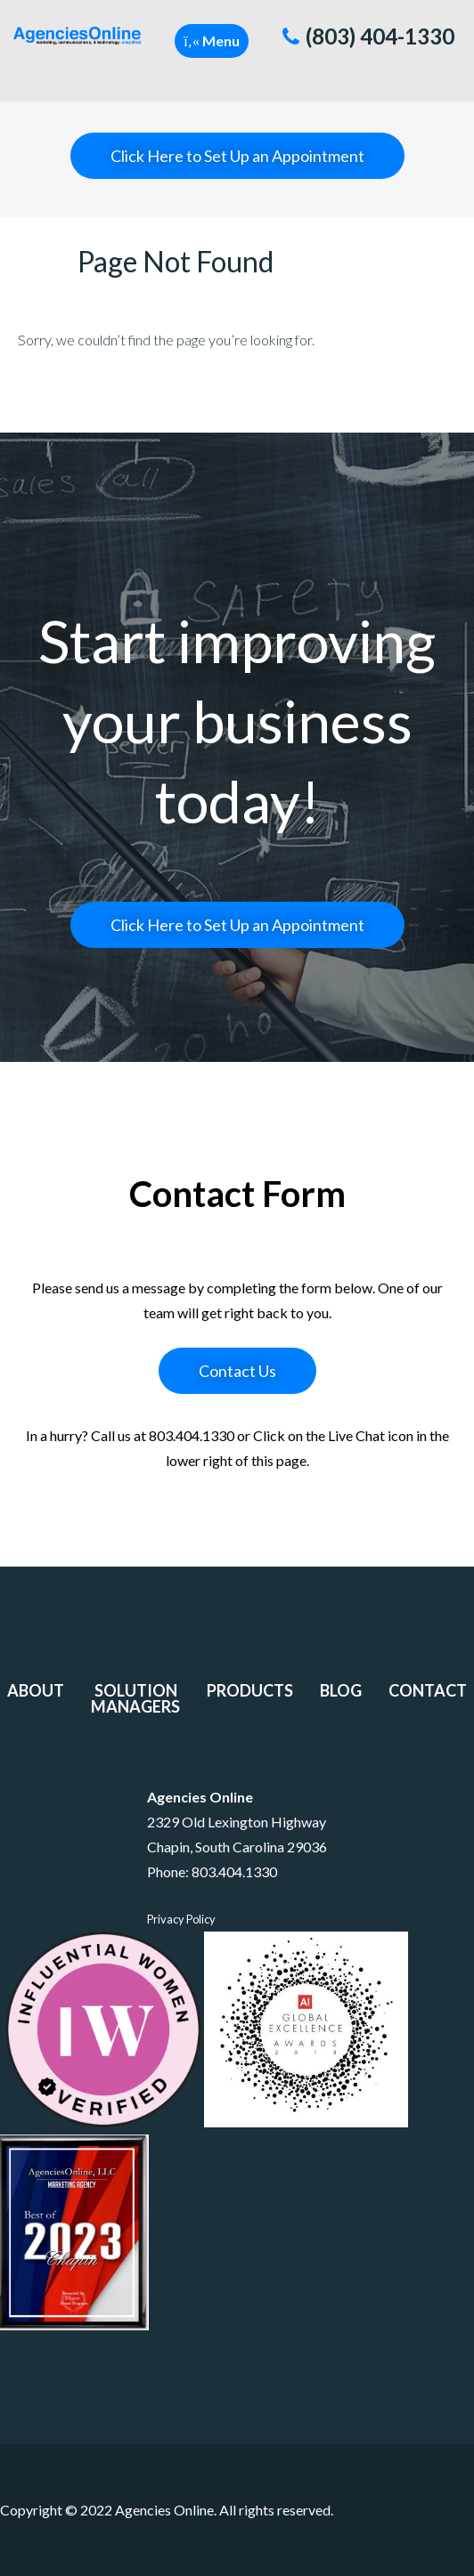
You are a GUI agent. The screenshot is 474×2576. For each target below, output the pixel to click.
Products (250, 1690)
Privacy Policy (181, 1919)
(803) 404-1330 (368, 36)
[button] (212, 41)
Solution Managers (135, 1698)
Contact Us (237, 1371)
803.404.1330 (234, 1871)
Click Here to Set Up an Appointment (237, 156)
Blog (341, 1690)
